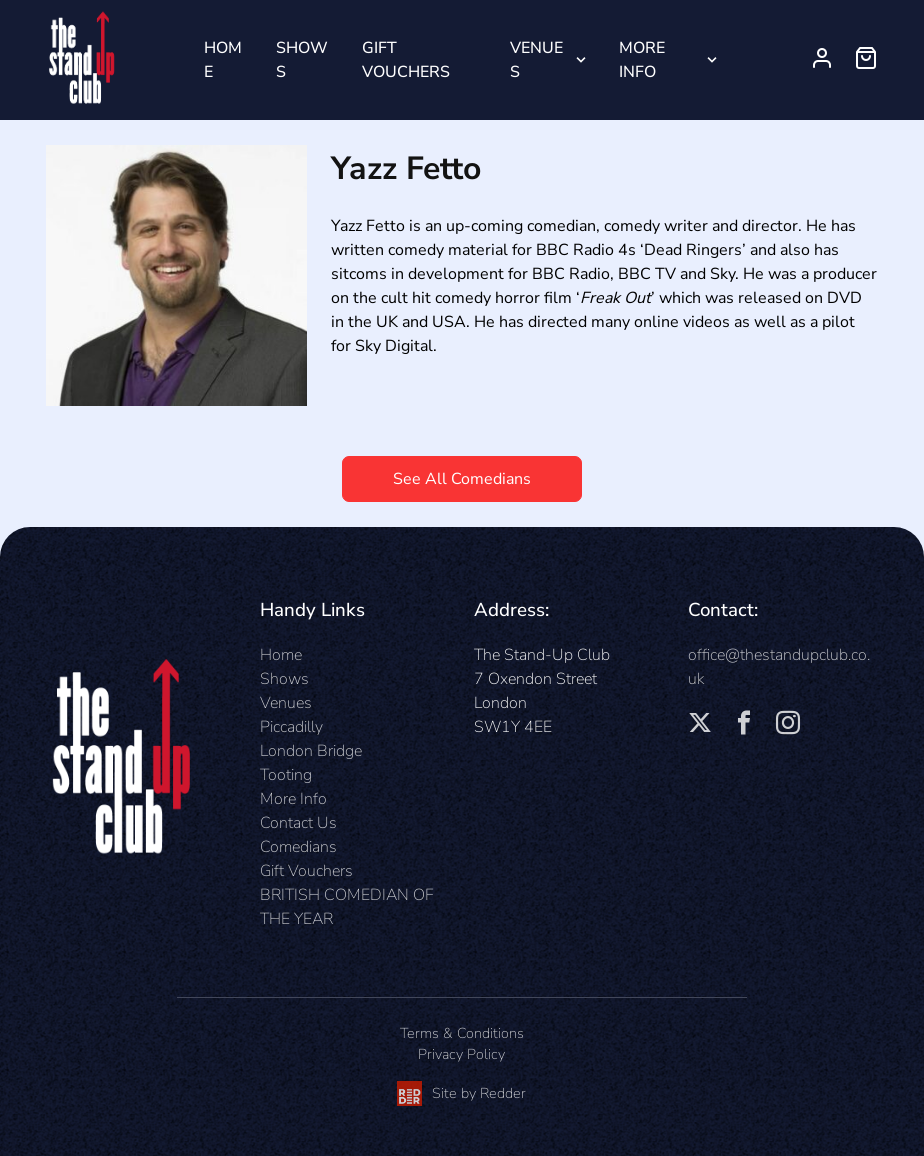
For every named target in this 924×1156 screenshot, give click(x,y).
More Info (642, 60)
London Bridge (311, 751)
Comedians (298, 847)
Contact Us (298, 823)
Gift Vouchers (406, 60)
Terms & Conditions (462, 1033)
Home (223, 60)
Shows (302, 60)
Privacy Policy (461, 1054)
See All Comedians (462, 479)
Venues (536, 60)
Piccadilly (291, 727)
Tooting (286, 775)
